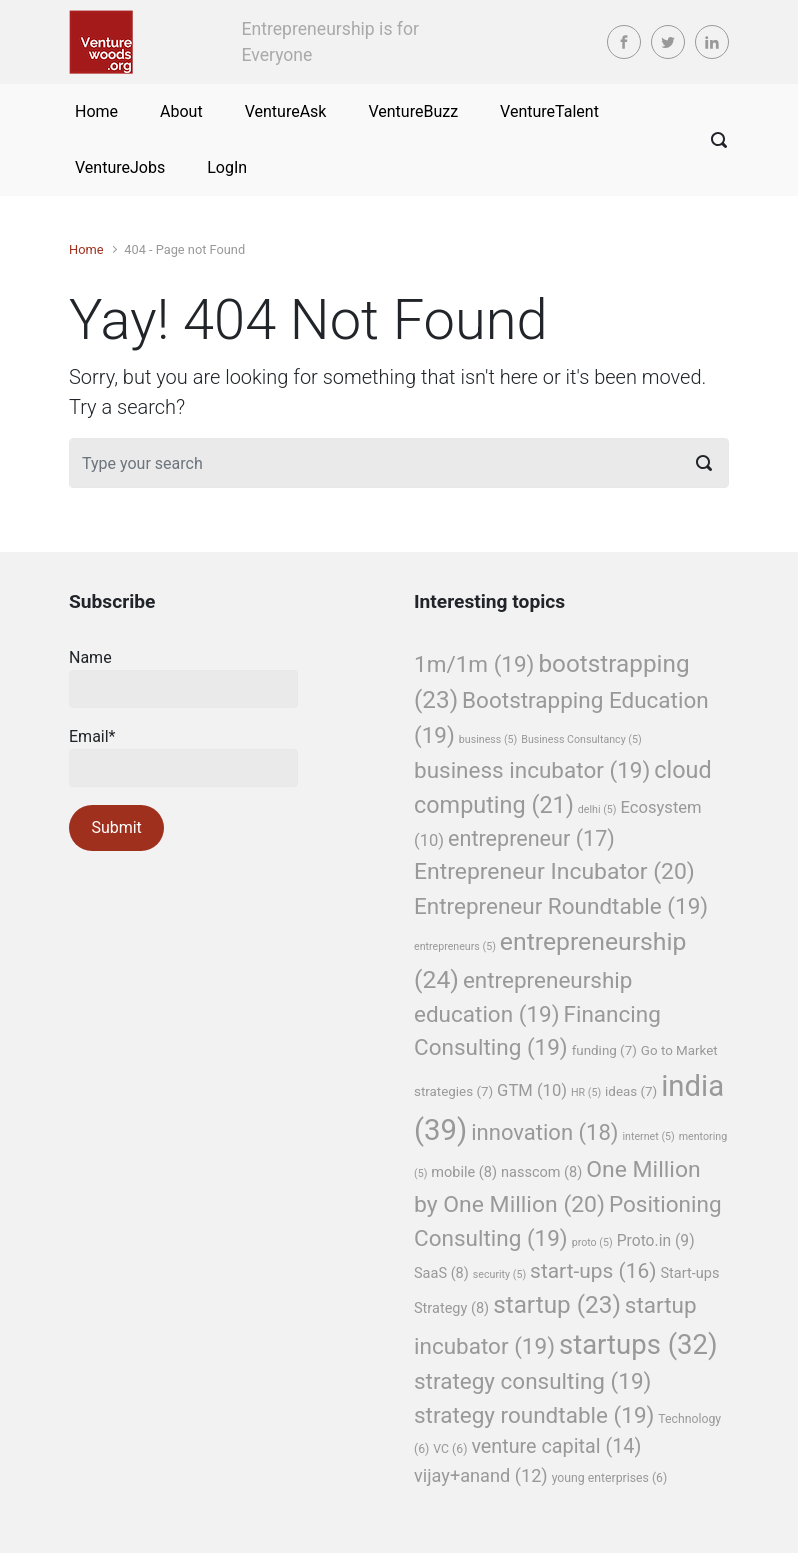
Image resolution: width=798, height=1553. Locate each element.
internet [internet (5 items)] (649, 1136)
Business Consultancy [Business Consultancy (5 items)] (581, 739)
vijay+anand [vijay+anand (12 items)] (481, 1475)
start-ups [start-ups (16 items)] (593, 1271)
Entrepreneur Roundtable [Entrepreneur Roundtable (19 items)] (561, 906)
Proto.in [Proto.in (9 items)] (656, 1240)
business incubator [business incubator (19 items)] (532, 770)
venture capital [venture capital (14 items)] (556, 1446)
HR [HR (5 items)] (586, 1092)
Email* (183, 757)
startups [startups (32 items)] (638, 1344)
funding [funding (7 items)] (604, 1050)
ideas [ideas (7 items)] (631, 1091)
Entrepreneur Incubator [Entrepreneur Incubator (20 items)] (554, 871)
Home (86, 249)
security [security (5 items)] (499, 1274)
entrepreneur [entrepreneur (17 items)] (531, 838)
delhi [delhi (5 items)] (597, 809)
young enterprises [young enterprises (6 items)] (610, 1478)
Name (183, 678)
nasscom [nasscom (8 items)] (541, 1172)
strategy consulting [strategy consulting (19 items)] (532, 1381)
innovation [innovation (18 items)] (544, 1132)
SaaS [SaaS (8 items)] (441, 1273)
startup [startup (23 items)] (557, 1304)
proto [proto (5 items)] (592, 1242)
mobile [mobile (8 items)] (464, 1172)
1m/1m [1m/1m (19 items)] (474, 664)
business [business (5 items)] (488, 739)
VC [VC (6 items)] (450, 1449)
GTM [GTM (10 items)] (532, 1090)
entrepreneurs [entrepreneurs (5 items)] (455, 946)
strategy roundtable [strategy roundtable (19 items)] (534, 1415)
